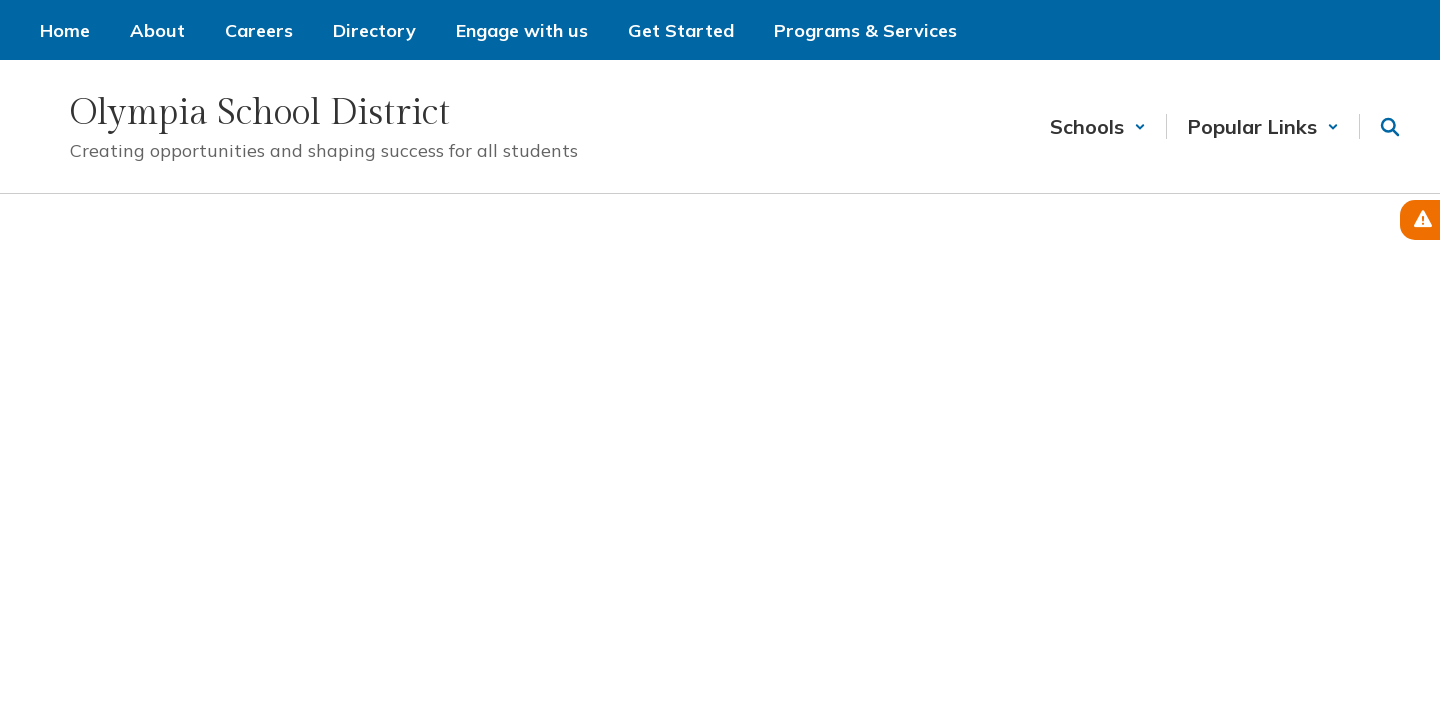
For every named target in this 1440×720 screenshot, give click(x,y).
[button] (1098, 126)
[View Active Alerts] (1420, 220)
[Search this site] (1390, 127)
